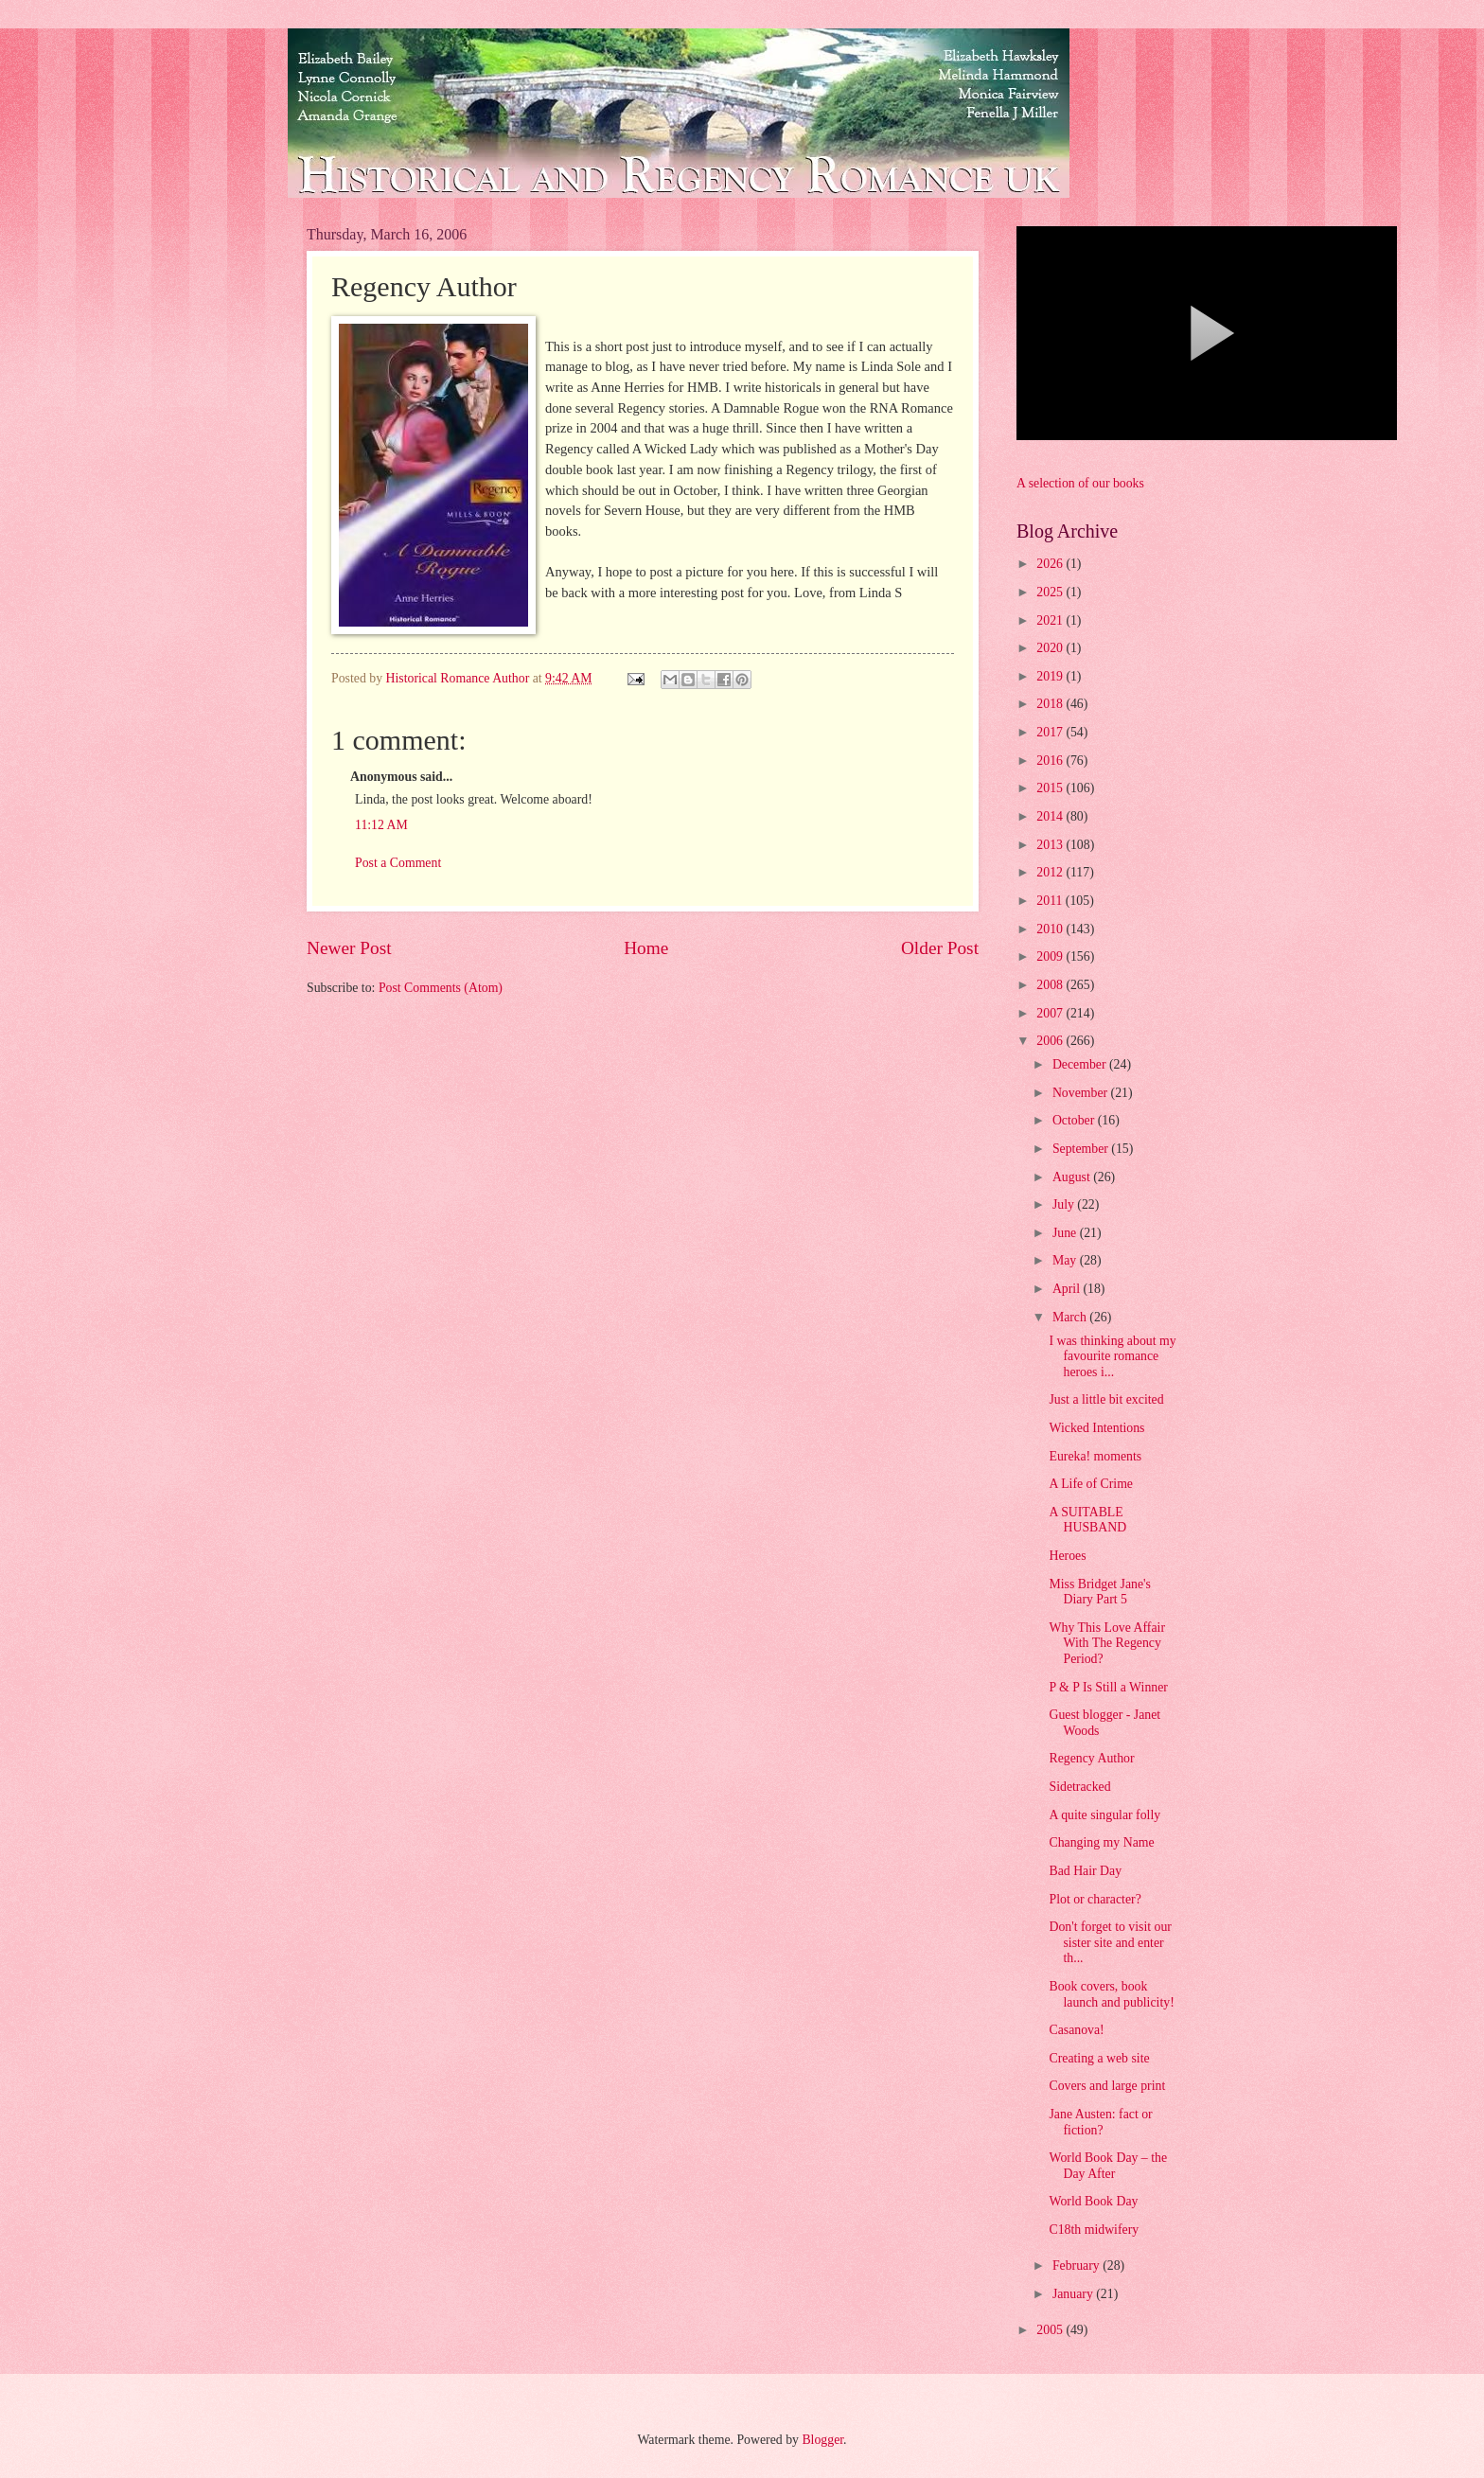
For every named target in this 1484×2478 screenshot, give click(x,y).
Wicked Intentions (1096, 1428)
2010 (1051, 929)
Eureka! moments (1095, 1456)
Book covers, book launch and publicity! (1111, 1994)
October (1075, 1120)
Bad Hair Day (1085, 1871)
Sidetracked (1079, 1786)
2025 (1051, 592)
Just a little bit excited (1106, 1399)
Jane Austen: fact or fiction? (1100, 2122)
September (1081, 1149)
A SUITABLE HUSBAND (1087, 1520)
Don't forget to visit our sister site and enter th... (1110, 1942)
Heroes (1067, 1556)
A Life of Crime (1091, 1484)
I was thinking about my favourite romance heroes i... (1112, 1356)
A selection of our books (1080, 483)
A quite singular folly (1104, 1815)
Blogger (822, 2440)
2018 (1051, 704)
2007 (1051, 1013)
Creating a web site (1099, 2058)
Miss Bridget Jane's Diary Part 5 (1100, 1592)
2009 (1051, 956)
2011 (1051, 901)
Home (646, 948)
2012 (1051, 872)
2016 (1051, 760)
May (1066, 1260)
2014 (1051, 816)
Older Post (940, 948)
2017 (1051, 732)
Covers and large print (1107, 2086)
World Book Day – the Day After (1108, 2166)
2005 (1051, 2330)
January (1074, 2294)
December (1080, 1064)
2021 (1051, 620)
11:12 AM (381, 825)
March (1070, 1317)
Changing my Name (1101, 1842)
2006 (1051, 1041)
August (1072, 1177)
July (1064, 1204)
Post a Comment (398, 863)
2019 (1051, 676)
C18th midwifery (1094, 2229)
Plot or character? (1094, 1899)
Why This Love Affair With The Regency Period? (1107, 1643)
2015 (1051, 788)
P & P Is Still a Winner (1108, 1687)
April (1068, 1289)
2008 (1051, 985)
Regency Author (1091, 1758)
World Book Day (1093, 2201)
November (1081, 1093)
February (1077, 2265)
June (1066, 1233)
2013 (1051, 845)
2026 (1051, 564)
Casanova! (1076, 2030)
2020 (1051, 648)
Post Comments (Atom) (441, 988)
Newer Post (349, 948)
